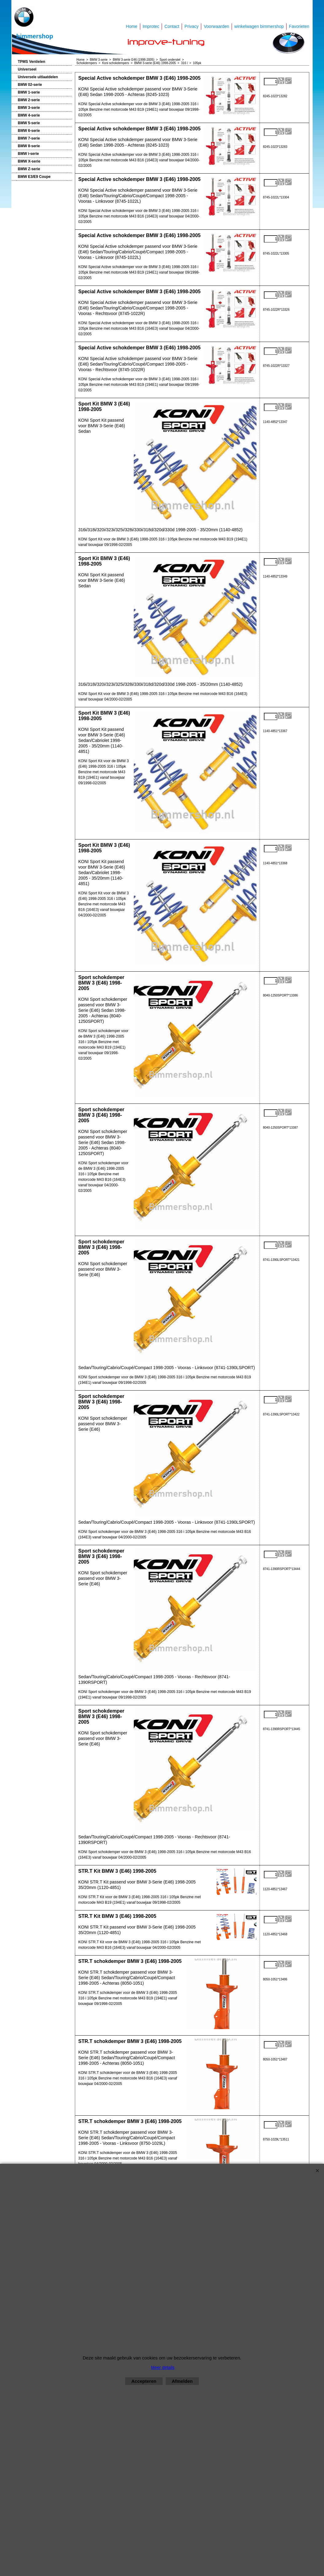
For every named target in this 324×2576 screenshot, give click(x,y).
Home (131, 26)
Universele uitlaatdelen (38, 77)
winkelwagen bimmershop (259, 26)
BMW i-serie (28, 154)
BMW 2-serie (29, 100)
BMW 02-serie (30, 85)
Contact (171, 26)
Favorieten (299, 26)
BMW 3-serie (29, 108)
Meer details (162, 2367)
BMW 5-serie (29, 123)
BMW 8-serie (29, 146)
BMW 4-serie (29, 115)
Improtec (151, 26)
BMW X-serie (29, 161)
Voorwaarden (216, 26)
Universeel (27, 69)
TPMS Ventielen (31, 62)
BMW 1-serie (29, 92)
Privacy (191, 26)
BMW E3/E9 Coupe (34, 177)
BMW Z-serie (29, 169)
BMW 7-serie (29, 138)
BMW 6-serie (29, 131)
